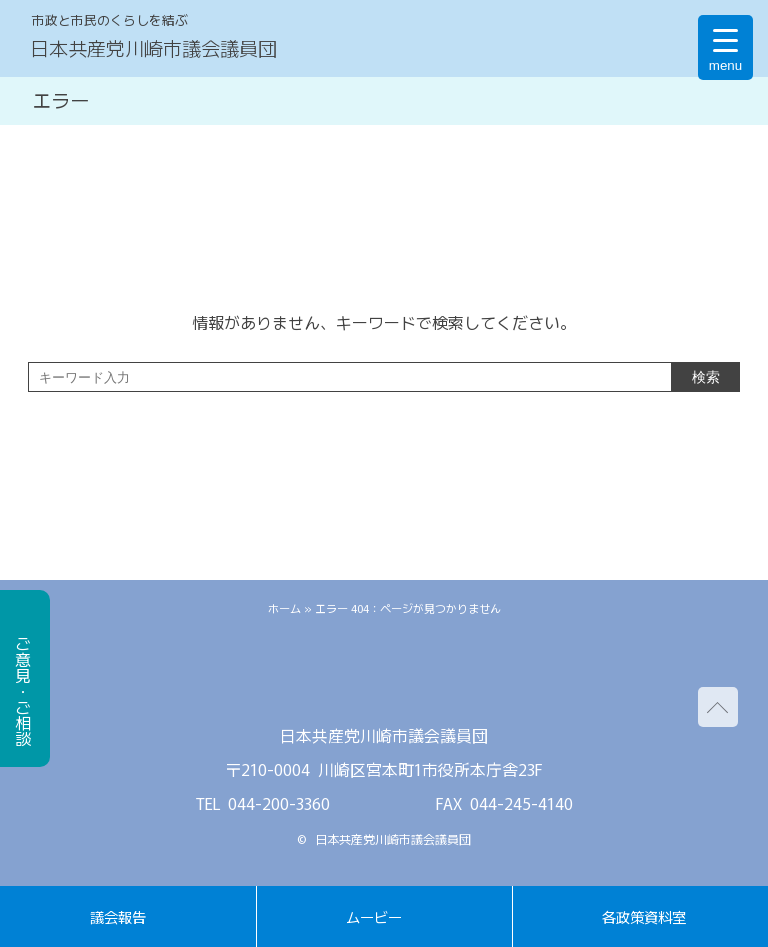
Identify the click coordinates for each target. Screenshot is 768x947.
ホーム (284, 608)
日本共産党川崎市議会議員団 (153, 48)
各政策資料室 (644, 916)
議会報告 (118, 916)
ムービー (374, 916)
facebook (384, 677)
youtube (444, 677)
